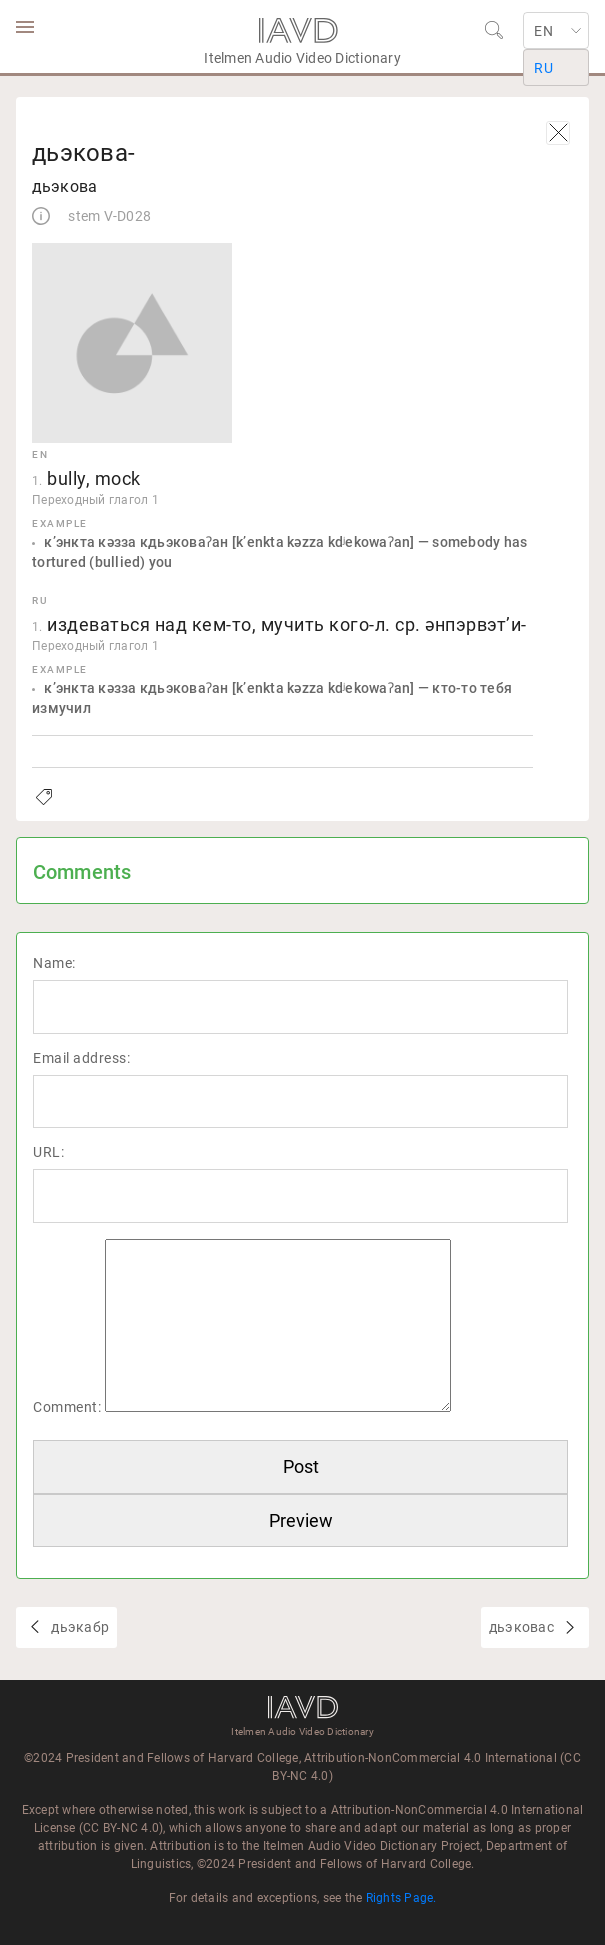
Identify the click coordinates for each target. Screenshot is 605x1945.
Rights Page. (401, 1898)
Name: (54, 963)
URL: (48, 1152)
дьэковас (523, 1627)
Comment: (67, 1407)
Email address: (81, 1058)
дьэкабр (78, 1627)
